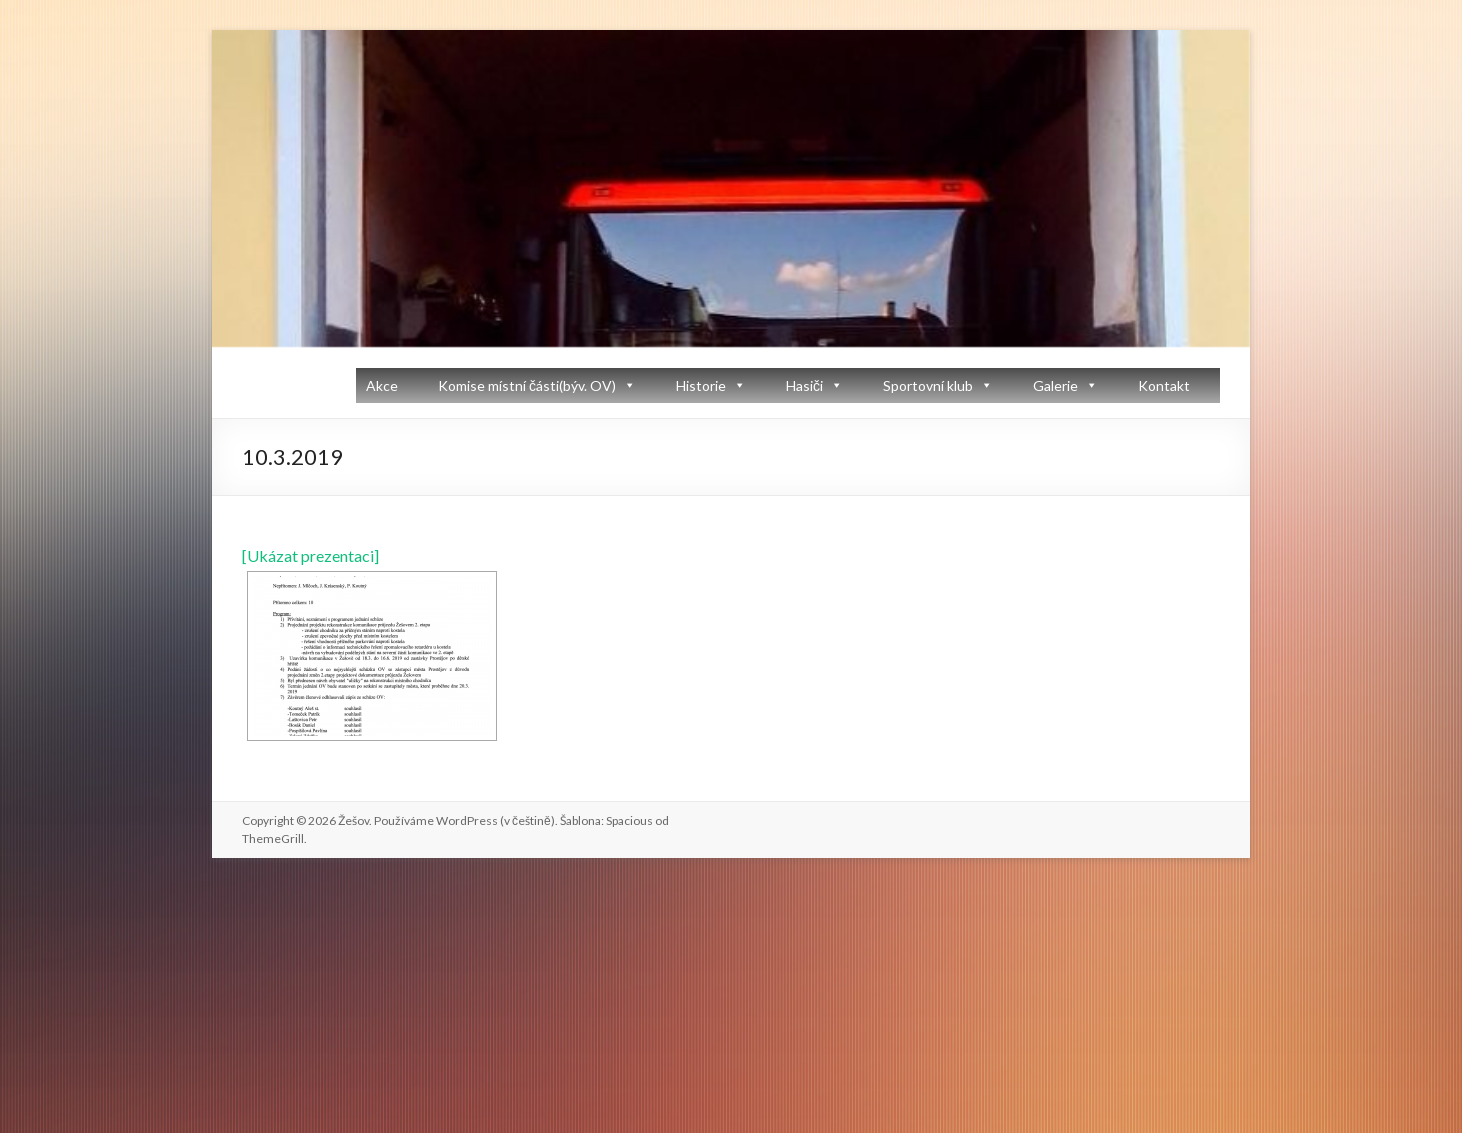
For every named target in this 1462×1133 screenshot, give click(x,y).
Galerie (1055, 385)
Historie (701, 385)
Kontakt (1164, 385)
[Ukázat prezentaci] (310, 555)
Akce (382, 385)
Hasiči (804, 385)
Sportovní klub (928, 385)
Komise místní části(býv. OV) (527, 385)
